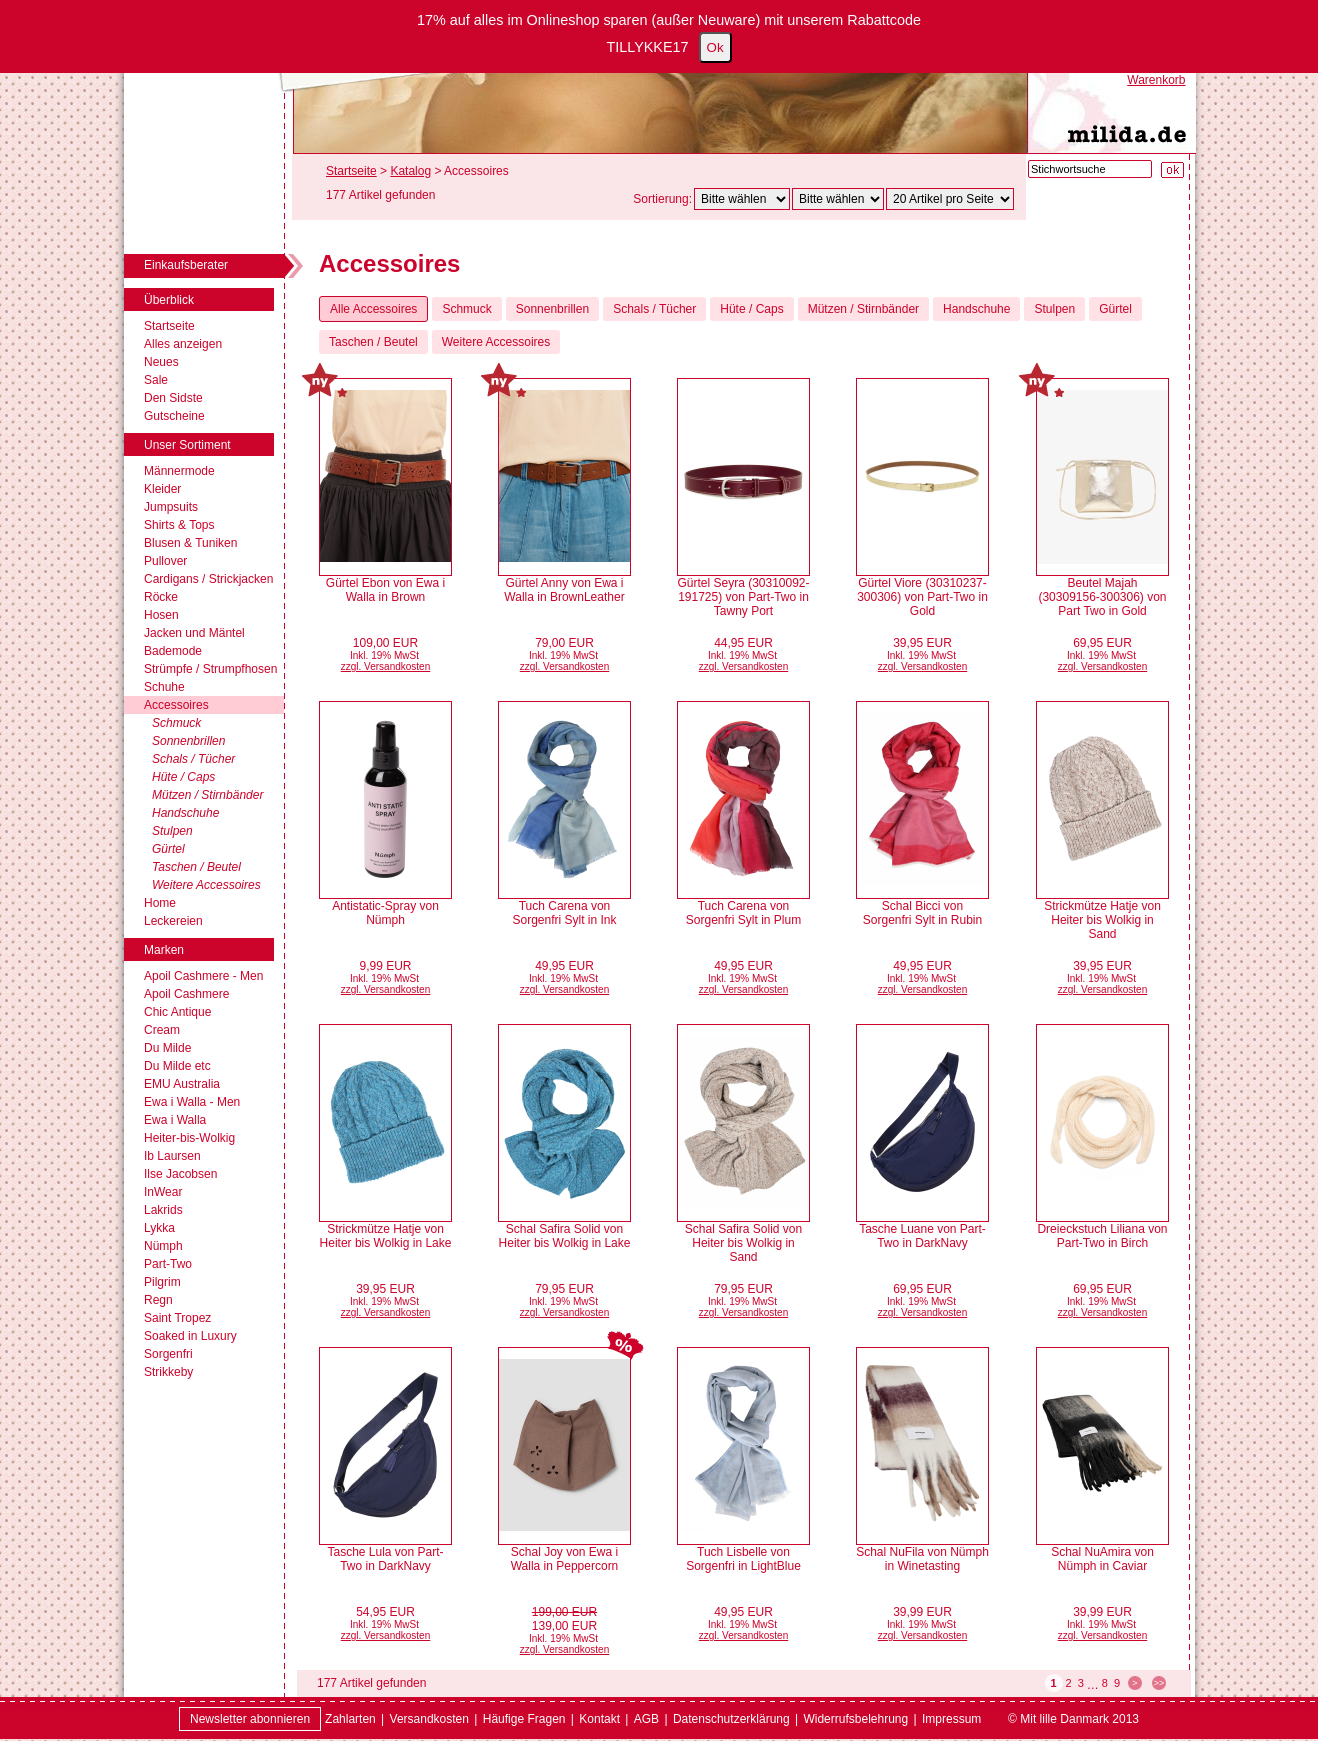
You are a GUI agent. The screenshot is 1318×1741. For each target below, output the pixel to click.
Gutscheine (174, 416)
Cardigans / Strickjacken (208, 579)
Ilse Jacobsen (180, 1174)
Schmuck (176, 723)
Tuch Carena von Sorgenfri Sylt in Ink (564, 913)
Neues (161, 362)
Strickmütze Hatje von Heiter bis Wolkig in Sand (1102, 920)
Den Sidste (173, 398)
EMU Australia (182, 1084)
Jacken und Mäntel (194, 633)
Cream (162, 1030)
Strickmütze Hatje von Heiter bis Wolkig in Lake (386, 1236)
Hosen (161, 615)
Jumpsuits (171, 507)
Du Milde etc (177, 1066)
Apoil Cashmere (186, 994)
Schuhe (164, 687)
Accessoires (176, 705)
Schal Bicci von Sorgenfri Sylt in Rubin (922, 913)
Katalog (410, 171)
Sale (156, 380)
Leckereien (173, 921)
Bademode (173, 651)
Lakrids (163, 1210)
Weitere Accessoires (206, 885)
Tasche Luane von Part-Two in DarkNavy (922, 1236)
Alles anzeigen (183, 344)
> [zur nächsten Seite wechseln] (1134, 1683)
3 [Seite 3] (1081, 1683)
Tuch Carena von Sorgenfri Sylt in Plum (743, 913)
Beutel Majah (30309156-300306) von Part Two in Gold (1102, 597)
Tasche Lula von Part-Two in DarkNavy (385, 1559)
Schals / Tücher (193, 759)
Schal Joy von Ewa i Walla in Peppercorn (565, 1559)
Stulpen (172, 831)
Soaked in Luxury (190, 1336)
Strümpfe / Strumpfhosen (210, 669)
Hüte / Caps (183, 777)
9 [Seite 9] (1117, 1683)
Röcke (161, 597)
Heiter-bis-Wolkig (189, 1138)
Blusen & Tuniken (190, 543)
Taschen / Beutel (196, 867)
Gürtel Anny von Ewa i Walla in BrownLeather (564, 590)
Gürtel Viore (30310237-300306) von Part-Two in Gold (922, 597)
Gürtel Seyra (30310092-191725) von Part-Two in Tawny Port (743, 597)
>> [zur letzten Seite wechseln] (1159, 1683)
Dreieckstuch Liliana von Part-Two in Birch (1102, 1236)
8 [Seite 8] (1105, 1683)
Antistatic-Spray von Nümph (385, 913)
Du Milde (167, 1048)
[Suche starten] (1172, 170)
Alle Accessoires (373, 309)
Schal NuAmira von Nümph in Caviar (1102, 1559)
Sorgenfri (168, 1354)
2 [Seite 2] (1069, 1683)
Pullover (165, 561)
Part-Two (168, 1264)
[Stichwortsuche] (1090, 169)
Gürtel (168, 849)
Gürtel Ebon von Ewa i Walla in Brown (385, 590)
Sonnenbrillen (188, 741)
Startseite (169, 326)
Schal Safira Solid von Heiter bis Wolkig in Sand (743, 1243)
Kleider (162, 489)
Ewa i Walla (175, 1120)
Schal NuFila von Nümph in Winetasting (922, 1559)
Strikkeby (168, 1372)
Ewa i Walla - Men (192, 1102)
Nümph (163, 1246)
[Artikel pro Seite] (950, 199)
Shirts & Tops (179, 525)
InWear (163, 1192)
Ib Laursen (172, 1156)
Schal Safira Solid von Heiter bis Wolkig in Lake (565, 1236)
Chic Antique (177, 1012)
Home (160, 903)
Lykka (159, 1228)
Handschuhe (185, 813)
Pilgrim (162, 1282)
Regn (158, 1300)
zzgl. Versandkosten (386, 666)
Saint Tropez (177, 1318)
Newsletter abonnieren (250, 1719)
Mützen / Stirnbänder (207, 795)
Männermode (179, 471)
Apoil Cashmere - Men (203, 976)
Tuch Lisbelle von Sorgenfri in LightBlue (743, 1559)
